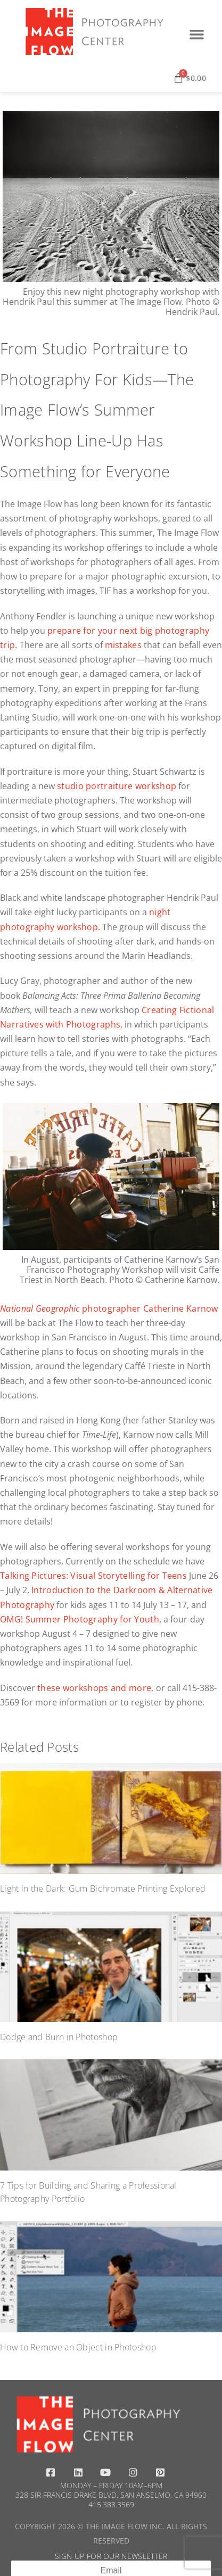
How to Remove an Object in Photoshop (78, 2347)
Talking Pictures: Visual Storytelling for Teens (93, 1575)
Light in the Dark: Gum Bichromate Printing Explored (102, 1888)
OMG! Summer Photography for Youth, (80, 1619)
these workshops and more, (95, 1688)
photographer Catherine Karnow (109, 1308)
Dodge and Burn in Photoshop (59, 2037)
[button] (197, 34)
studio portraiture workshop (116, 786)
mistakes (123, 645)
